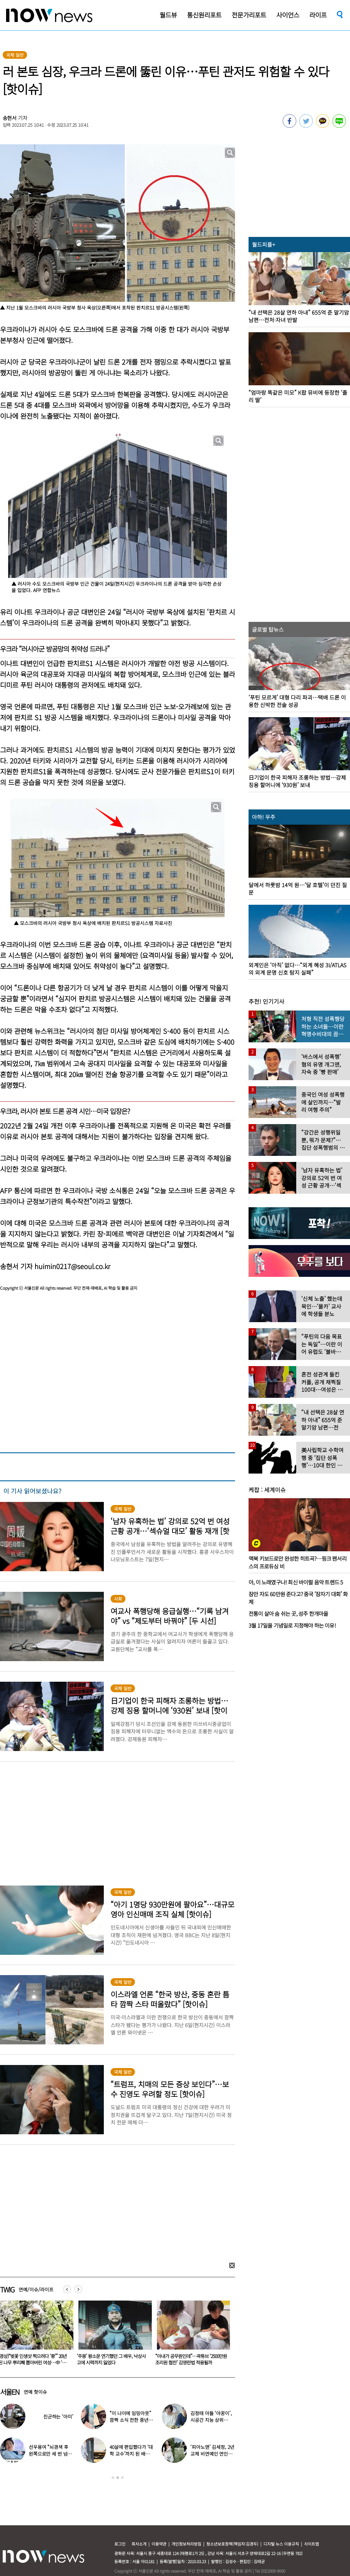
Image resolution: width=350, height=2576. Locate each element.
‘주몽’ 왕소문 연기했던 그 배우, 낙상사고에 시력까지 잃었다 (189, 2359)
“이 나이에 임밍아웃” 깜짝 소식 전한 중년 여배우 (132, 2420)
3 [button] (122, 2477)
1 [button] (113, 2477)
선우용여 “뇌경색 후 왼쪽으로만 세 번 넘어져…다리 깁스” (50, 2454)
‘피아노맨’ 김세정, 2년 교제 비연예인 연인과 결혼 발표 (212, 2454)
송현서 (10, 117)
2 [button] (117, 2477)
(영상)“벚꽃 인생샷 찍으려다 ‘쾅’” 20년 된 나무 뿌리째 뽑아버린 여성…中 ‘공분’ (111, 2362)
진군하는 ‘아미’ (58, 2416)
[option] (112, 2335)
